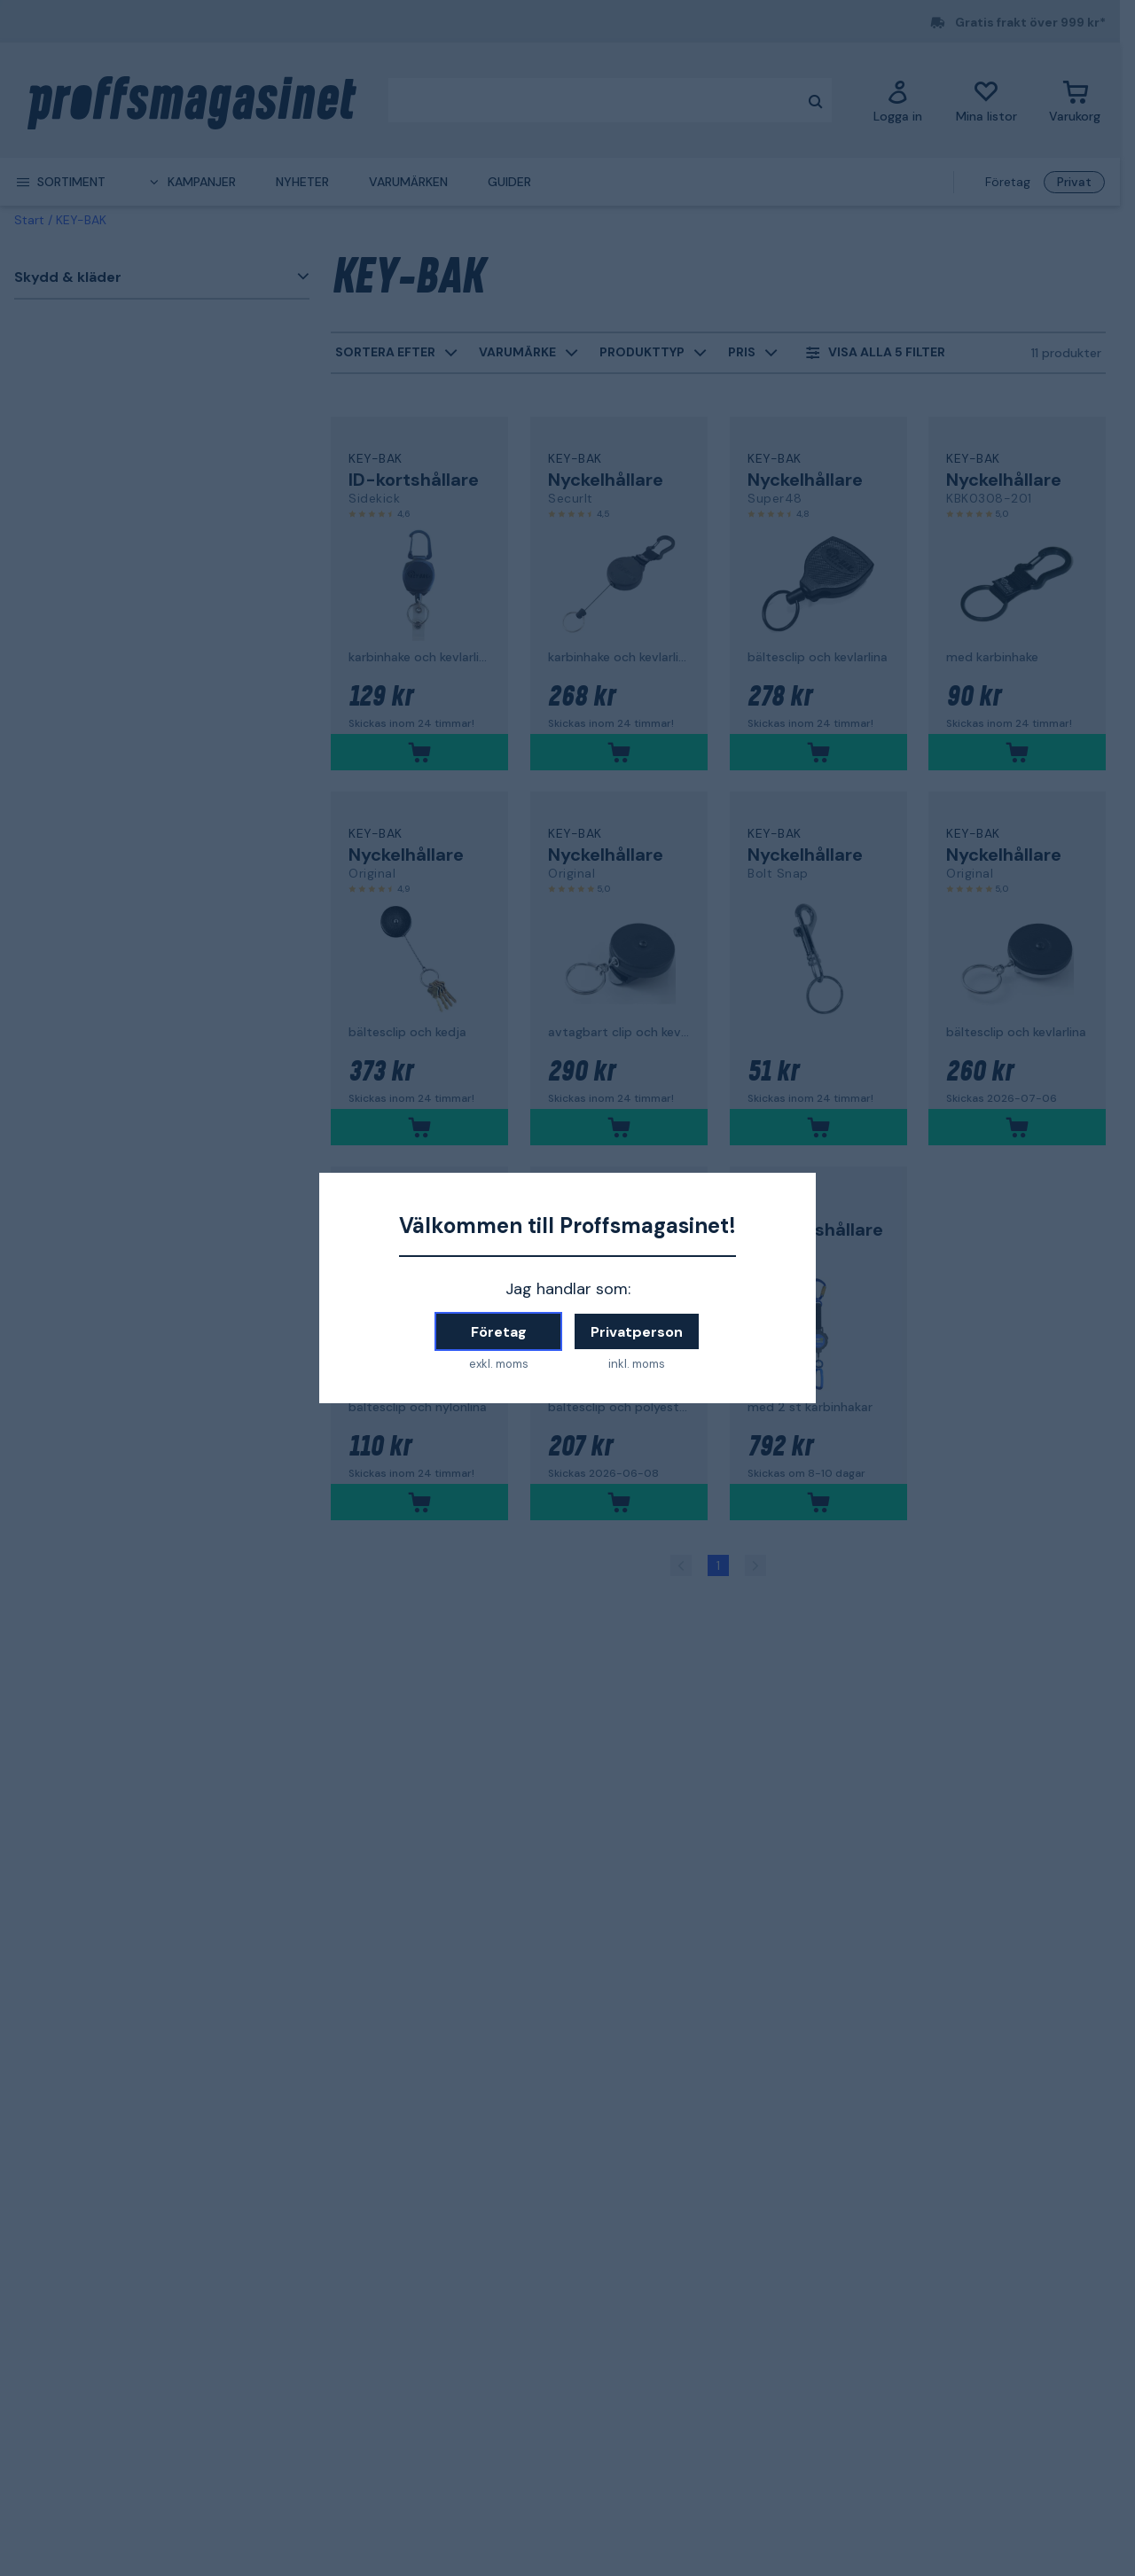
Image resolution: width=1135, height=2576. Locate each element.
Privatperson (637, 1332)
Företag (499, 1332)
